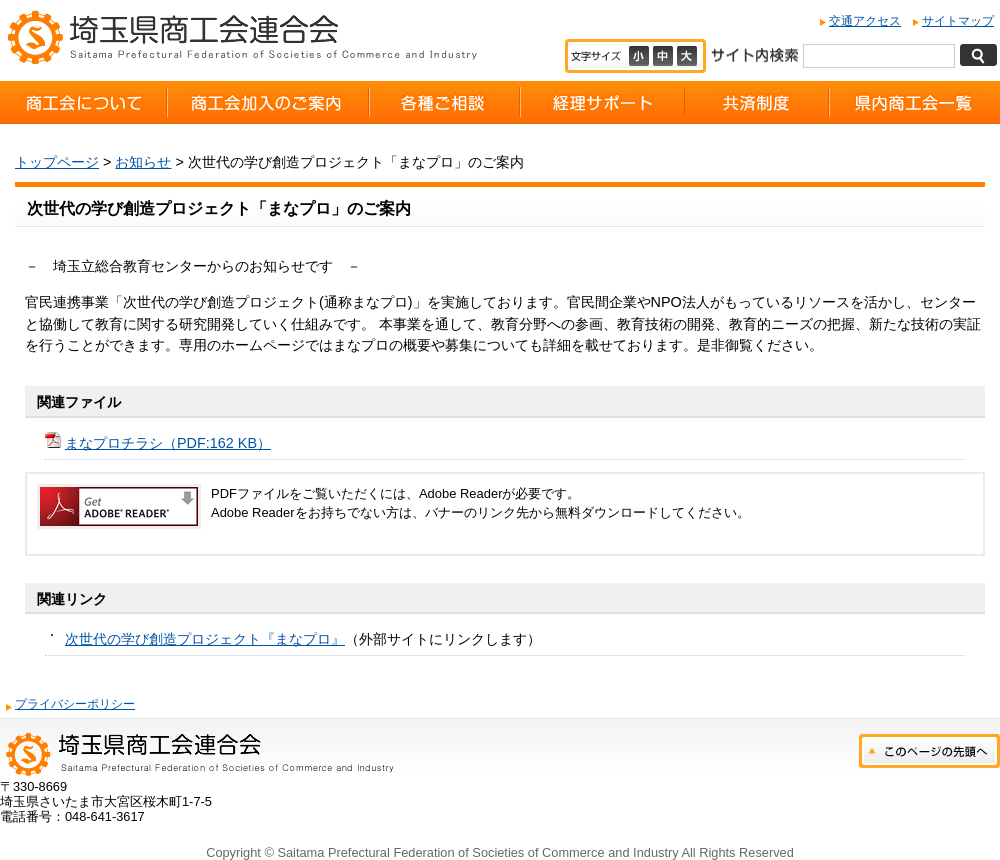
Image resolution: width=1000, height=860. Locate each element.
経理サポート (602, 102)
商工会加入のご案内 (268, 102)
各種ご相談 (444, 102)
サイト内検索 (754, 53)
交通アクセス (865, 21)
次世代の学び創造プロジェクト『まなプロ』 (205, 639)
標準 (665, 56)
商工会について (83, 102)
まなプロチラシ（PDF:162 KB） (168, 443)
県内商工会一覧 (914, 102)
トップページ (57, 162)
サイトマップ (958, 21)
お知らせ (143, 162)
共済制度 (757, 102)
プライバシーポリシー (75, 704)
